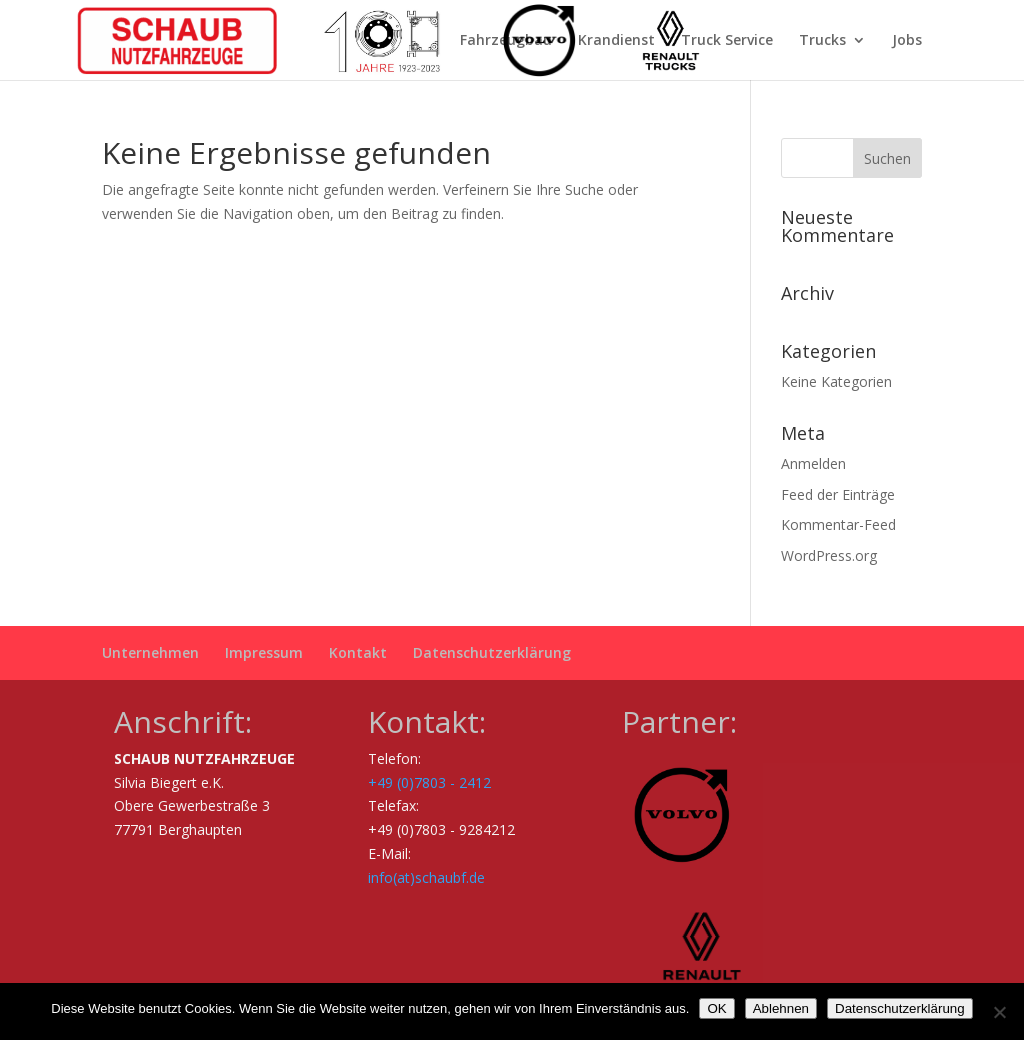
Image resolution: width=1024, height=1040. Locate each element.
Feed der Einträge (838, 494)
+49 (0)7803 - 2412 (429, 782)
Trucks (822, 41)
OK (716, 1008)
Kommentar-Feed (838, 524)
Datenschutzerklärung (492, 652)
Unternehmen (150, 652)
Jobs (907, 41)
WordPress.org (829, 555)
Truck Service (727, 41)
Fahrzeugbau (506, 41)
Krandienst (616, 41)
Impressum (264, 652)
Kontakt (358, 652)
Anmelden (813, 463)
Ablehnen (781, 1008)
